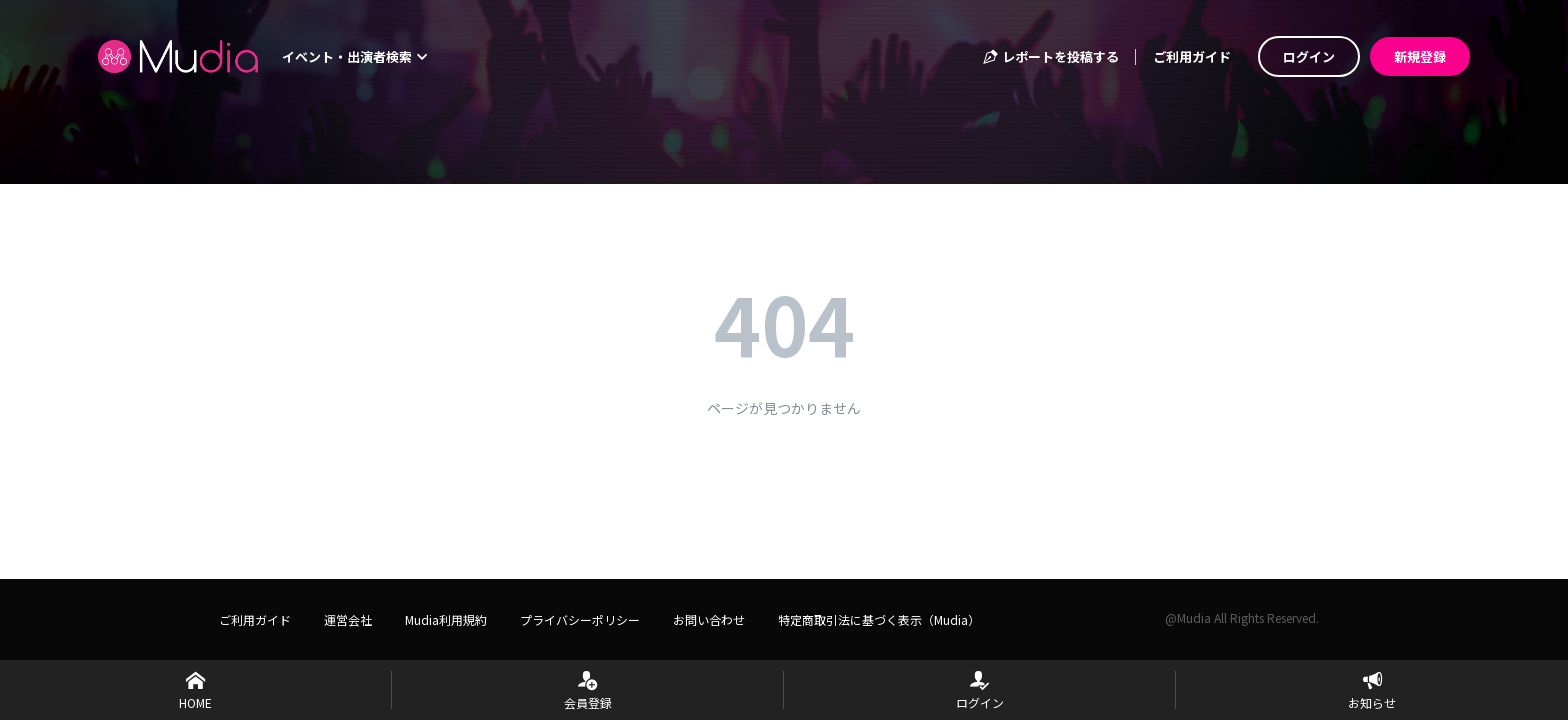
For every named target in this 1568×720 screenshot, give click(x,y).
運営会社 (348, 619)
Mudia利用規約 (446, 619)
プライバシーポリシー (580, 619)
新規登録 (1420, 56)
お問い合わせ (709, 619)
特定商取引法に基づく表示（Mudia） (879, 619)
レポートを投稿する (1050, 56)
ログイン (1309, 56)
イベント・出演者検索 (355, 56)
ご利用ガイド (1192, 56)
